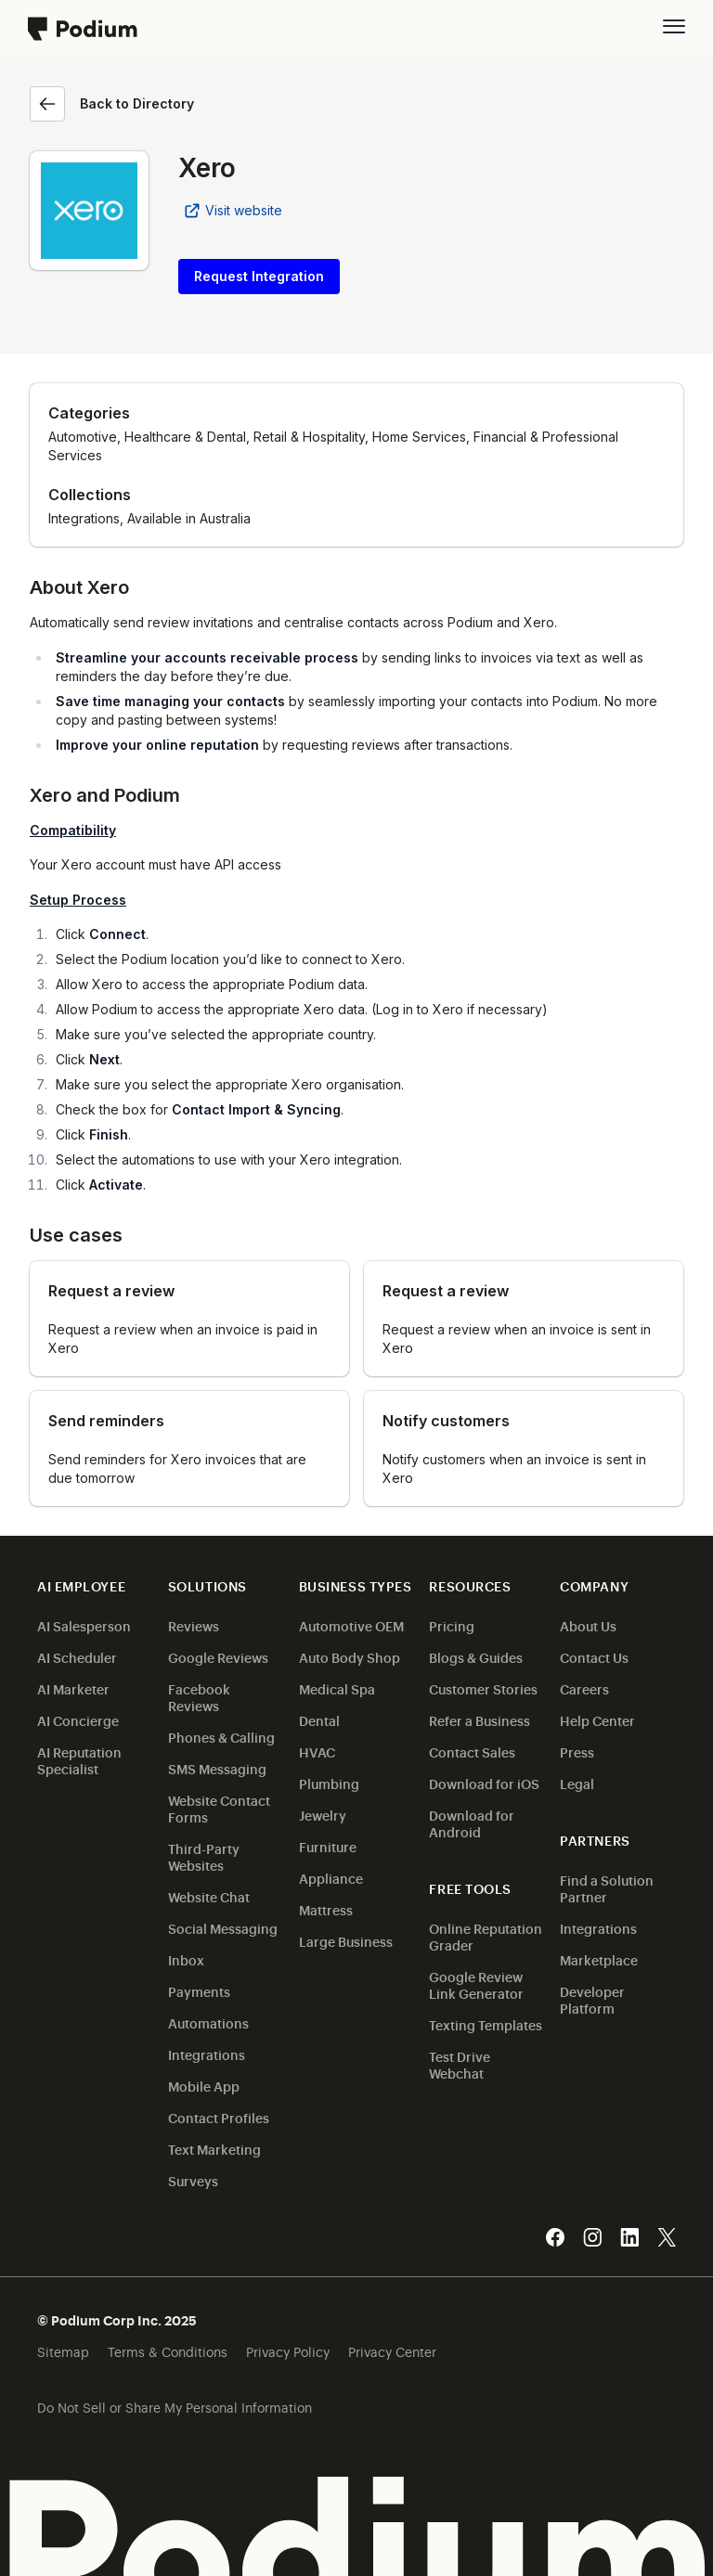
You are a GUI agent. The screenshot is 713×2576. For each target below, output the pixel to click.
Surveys (193, 2180)
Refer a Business (479, 1720)
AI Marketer (73, 1688)
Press (577, 1751)
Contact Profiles (218, 2117)
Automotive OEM (351, 1625)
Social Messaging (223, 1928)
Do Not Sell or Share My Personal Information (174, 2406)
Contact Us (594, 1657)
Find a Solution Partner (607, 1888)
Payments (199, 1991)
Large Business (346, 1941)
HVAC (317, 1751)
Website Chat (209, 1896)
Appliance (331, 1878)
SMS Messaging (217, 1768)
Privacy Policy (288, 2351)
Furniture (327, 1846)
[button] (674, 26)
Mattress (326, 1909)
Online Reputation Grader (485, 1936)
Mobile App (204, 2085)
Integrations (206, 2054)
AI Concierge (78, 1720)
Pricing (451, 1625)
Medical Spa (337, 1688)
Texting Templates (485, 2024)
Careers (584, 1688)
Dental (319, 1720)
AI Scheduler (77, 1657)
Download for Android (471, 1823)
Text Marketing (214, 2148)
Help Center (597, 1720)
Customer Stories (483, 1688)
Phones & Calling (221, 1736)
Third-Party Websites (204, 1856)
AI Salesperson (84, 1625)
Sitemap (63, 2351)
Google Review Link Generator (476, 1984)
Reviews (193, 1625)
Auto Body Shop (349, 1657)
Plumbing (329, 1783)
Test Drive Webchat (459, 2064)
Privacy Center (392, 2351)
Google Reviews (218, 1657)
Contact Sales (472, 1751)
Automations (208, 2022)
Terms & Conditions (167, 2351)
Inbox (186, 1959)
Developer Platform (592, 1999)
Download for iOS (484, 1783)
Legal (577, 1783)
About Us (588, 1625)
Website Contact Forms (219, 1808)
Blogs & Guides (476, 1657)
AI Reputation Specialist (79, 1760)
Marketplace (599, 1959)
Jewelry (322, 1814)
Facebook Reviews (199, 1697)
